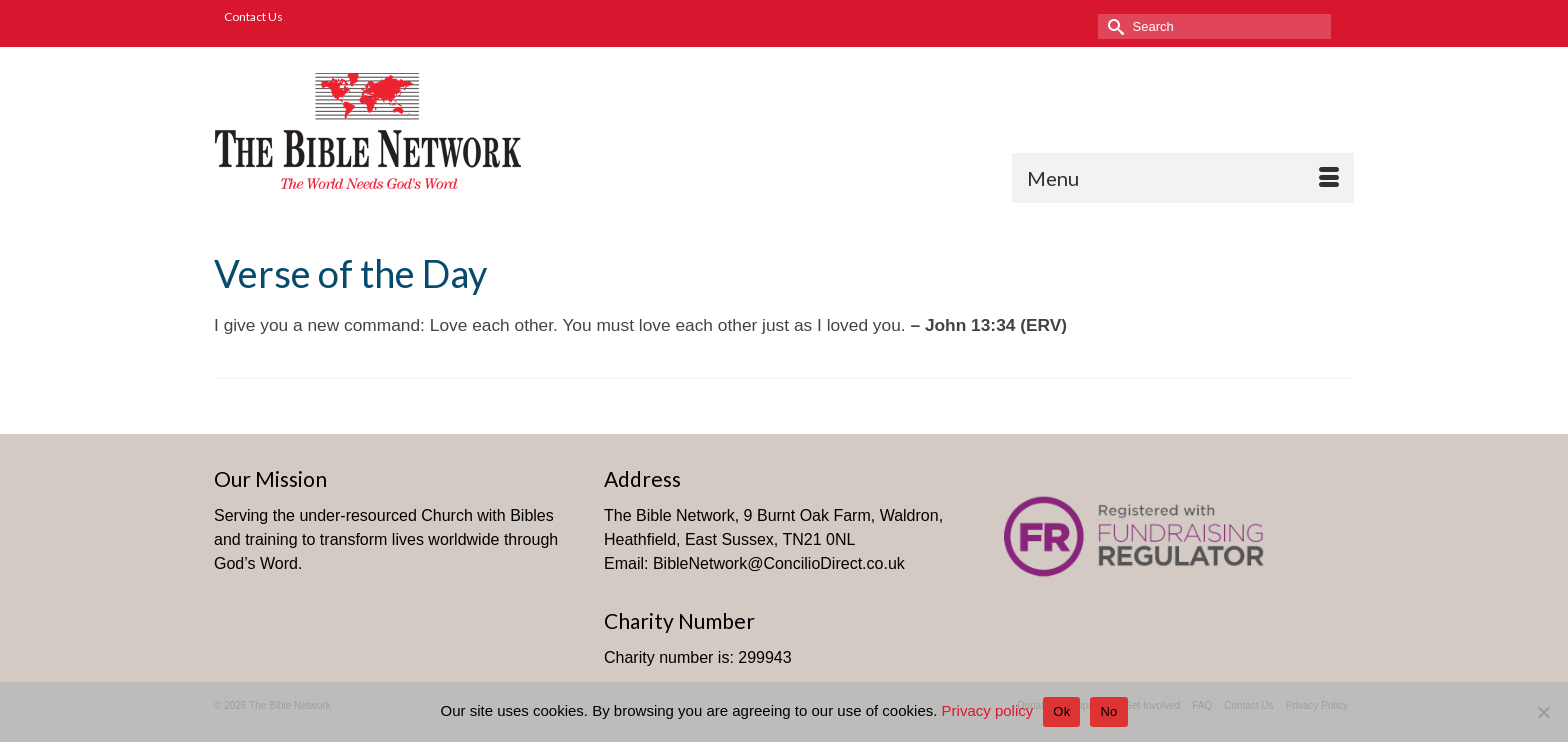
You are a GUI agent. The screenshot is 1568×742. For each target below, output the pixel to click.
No (1108, 711)
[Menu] (1183, 178)
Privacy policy (988, 710)
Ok (1061, 711)
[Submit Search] (1113, 26)
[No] (1543, 712)
